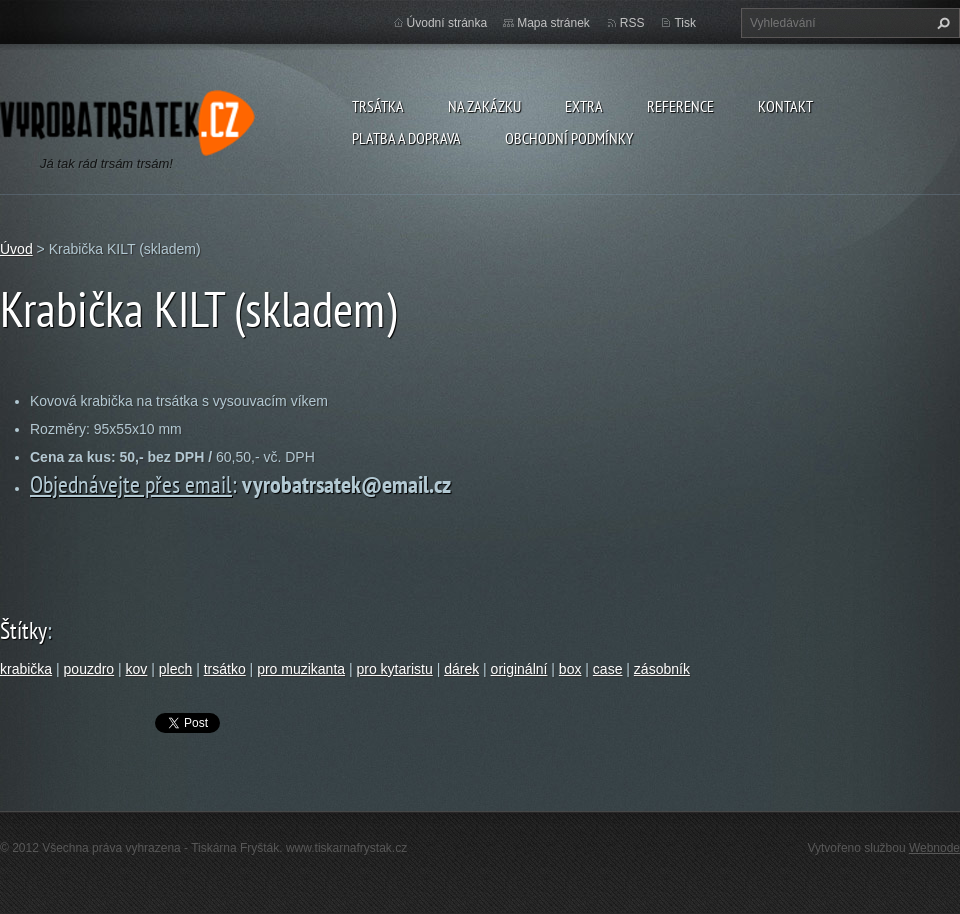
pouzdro (89, 669)
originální (519, 669)
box (570, 669)
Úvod (16, 249)
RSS (632, 23)
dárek (461, 669)
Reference (680, 106)
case (608, 669)
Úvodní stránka (447, 23)
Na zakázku (484, 106)
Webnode (934, 848)
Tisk (685, 23)
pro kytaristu (394, 669)
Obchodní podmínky (569, 138)
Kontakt (785, 106)
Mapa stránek (553, 23)
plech (175, 669)
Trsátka (378, 106)
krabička (26, 669)
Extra (584, 106)
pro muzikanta (301, 669)
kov (137, 669)
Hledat (941, 23)
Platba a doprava (406, 138)
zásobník (662, 669)
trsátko (225, 669)
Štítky (23, 630)
